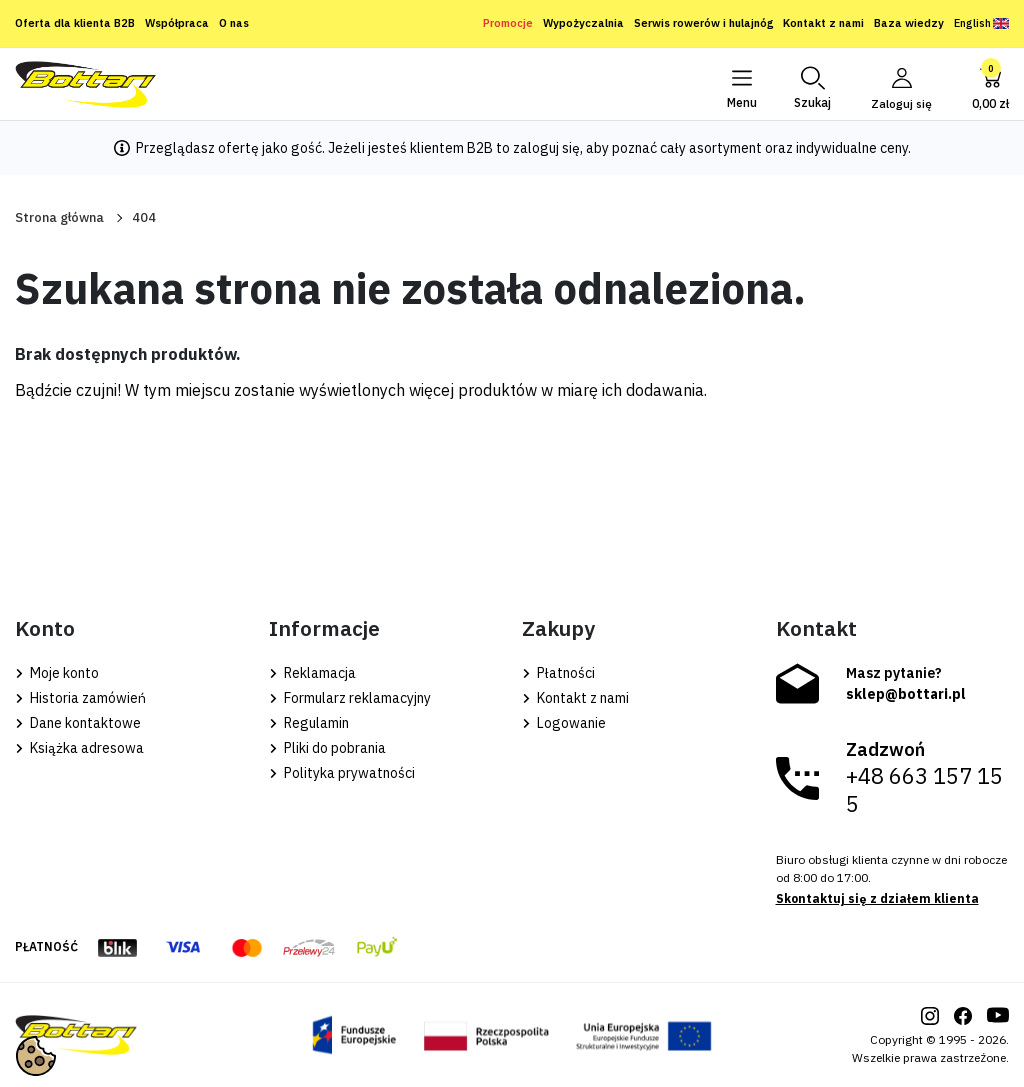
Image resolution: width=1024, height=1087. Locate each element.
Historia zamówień (80, 698)
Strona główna (59, 217)
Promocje (508, 23)
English (981, 23)
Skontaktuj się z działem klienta (877, 898)
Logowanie (564, 723)
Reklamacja (312, 673)
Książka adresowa (79, 748)
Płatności (558, 673)
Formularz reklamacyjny (350, 698)
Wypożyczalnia (583, 23)
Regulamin (309, 723)
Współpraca (177, 23)
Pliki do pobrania (327, 748)
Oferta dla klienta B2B (75, 23)
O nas (234, 23)
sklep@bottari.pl (906, 694)
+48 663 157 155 (924, 790)
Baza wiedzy (909, 23)
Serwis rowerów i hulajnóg (703, 23)
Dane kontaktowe (78, 723)
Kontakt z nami (823, 23)
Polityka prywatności (342, 773)
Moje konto (57, 673)
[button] (811, 84)
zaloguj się (546, 148)
